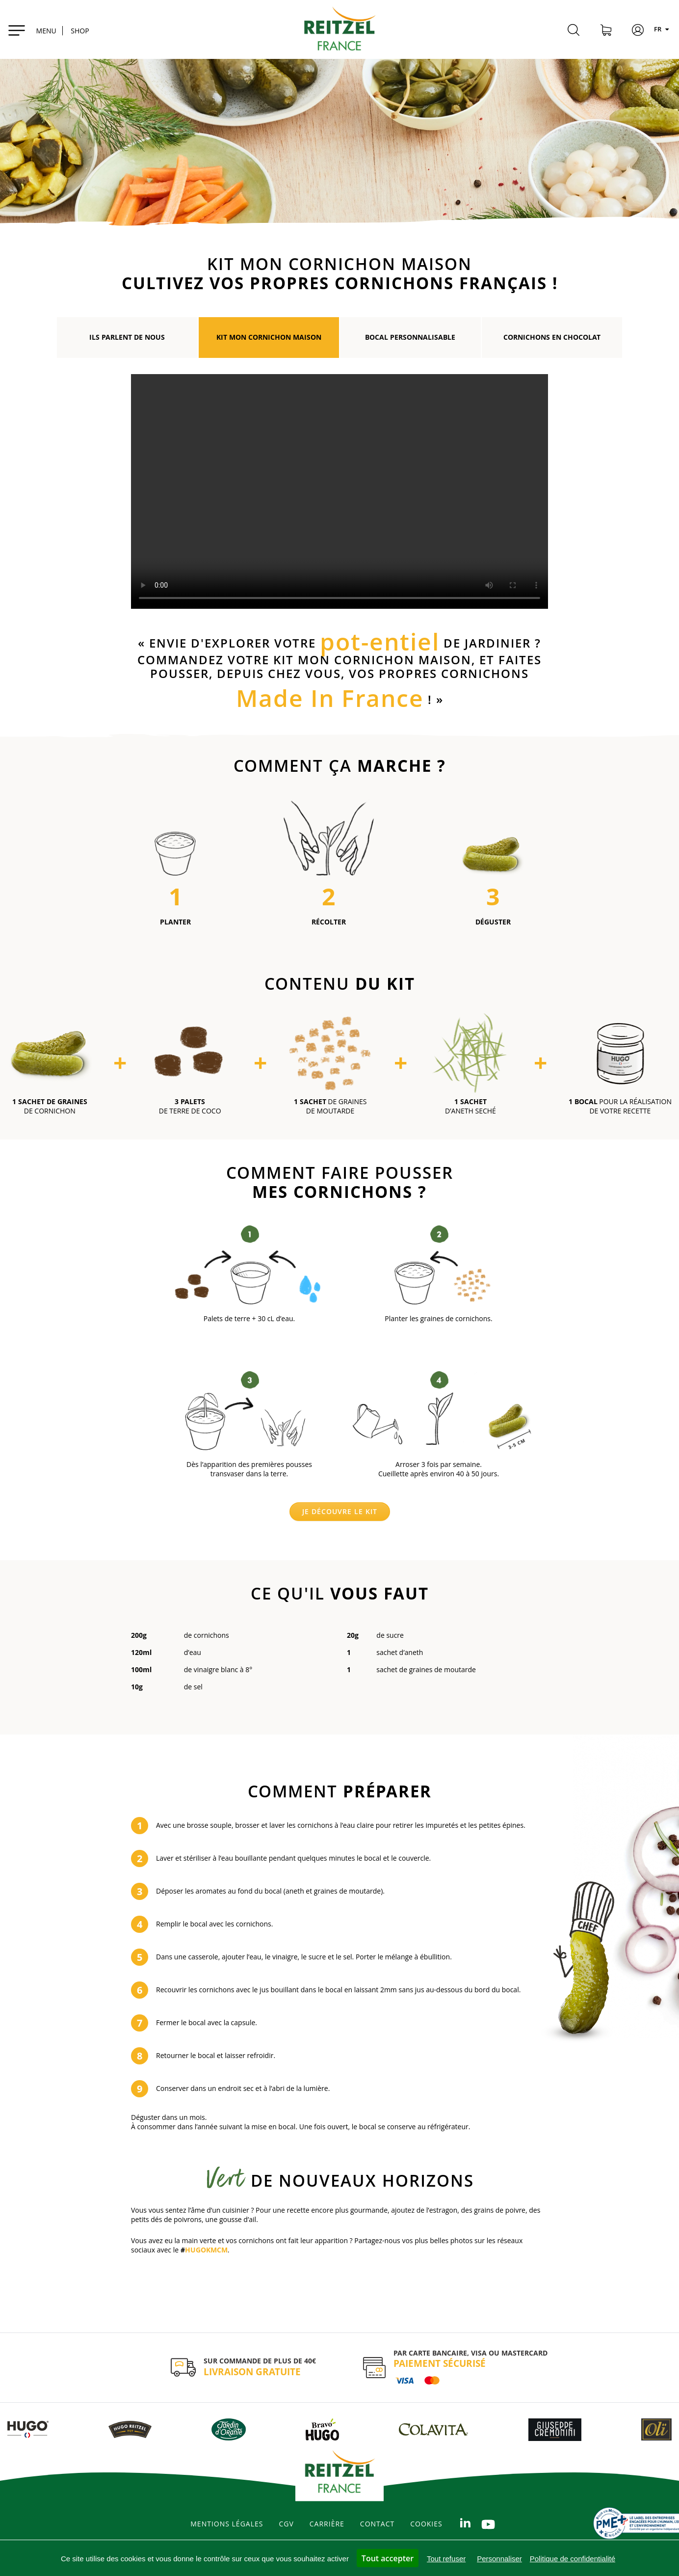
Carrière (327, 2524)
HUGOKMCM (206, 2249)
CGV (286, 2524)
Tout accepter (388, 2558)
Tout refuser (446, 2558)
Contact (377, 2524)
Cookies (426, 2524)
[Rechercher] (573, 31)
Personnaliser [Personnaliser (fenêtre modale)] (499, 2558)
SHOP (80, 30)
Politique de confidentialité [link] (572, 2558)
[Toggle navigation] (32, 29)
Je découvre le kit (339, 1511)
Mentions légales (226, 2524)
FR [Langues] (663, 29)
